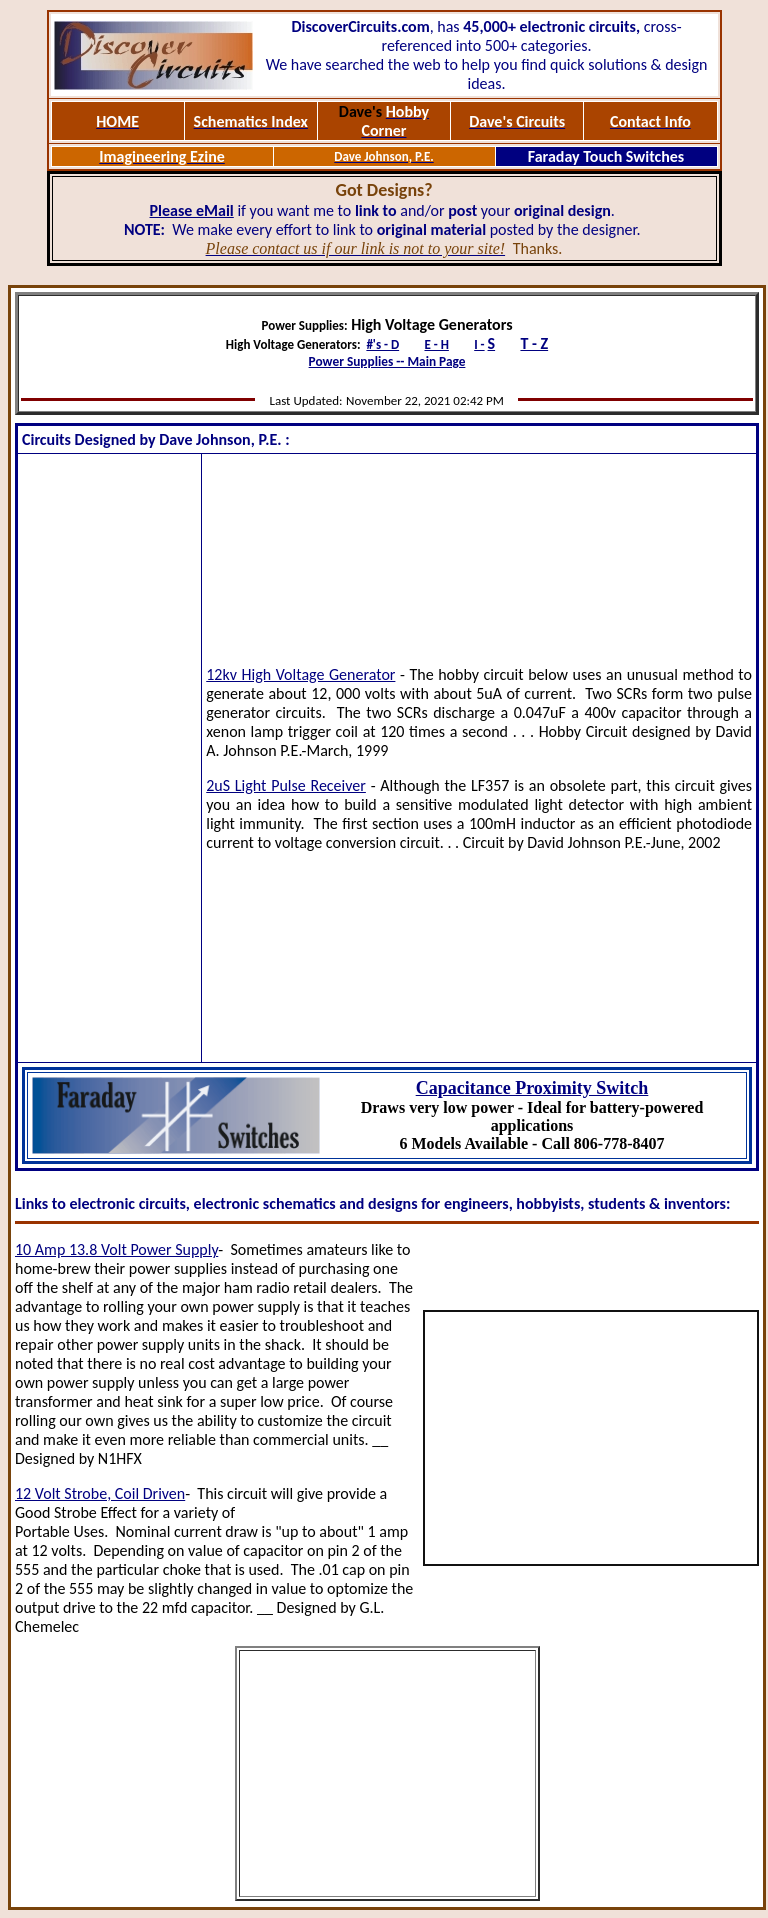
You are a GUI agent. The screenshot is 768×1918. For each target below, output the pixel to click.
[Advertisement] (109, 758)
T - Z (534, 343)
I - (479, 344)
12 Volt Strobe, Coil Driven (100, 1493)
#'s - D (382, 344)
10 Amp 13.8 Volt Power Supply (116, 1249)
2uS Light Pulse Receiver (286, 785)
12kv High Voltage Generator (300, 674)
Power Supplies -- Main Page (387, 361)
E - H (436, 344)
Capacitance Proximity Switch (532, 1088)
